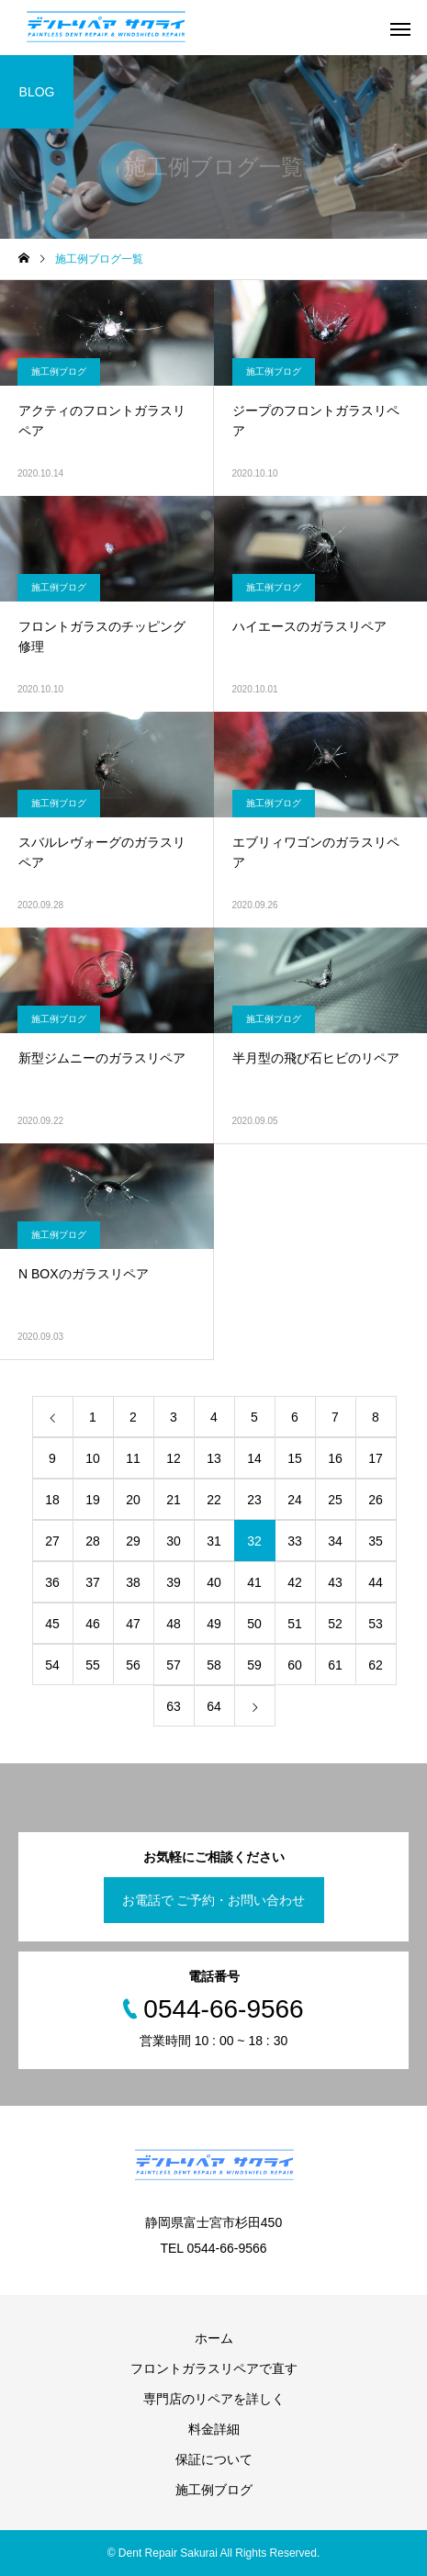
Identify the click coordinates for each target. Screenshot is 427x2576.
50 (254, 1623)
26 (375, 1499)
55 (92, 1665)
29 (133, 1541)
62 (375, 1665)
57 (173, 1665)
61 (335, 1665)
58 (214, 1665)
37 (92, 1582)
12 (173, 1458)
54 (52, 1665)
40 (214, 1582)
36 (52, 1582)
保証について (214, 2459)
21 (173, 1499)
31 (214, 1541)
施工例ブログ (58, 371)
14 (254, 1458)
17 (375, 1458)
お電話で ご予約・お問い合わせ (214, 1900)
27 (52, 1541)
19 (92, 1499)
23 (254, 1499)
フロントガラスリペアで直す (214, 2368)
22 (214, 1499)
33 (294, 1541)
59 (254, 1665)
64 (214, 1706)
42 (294, 1582)
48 (173, 1623)
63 (173, 1706)
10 (92, 1458)
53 (375, 1623)
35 (375, 1541)
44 (375, 1582)
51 (294, 1623)
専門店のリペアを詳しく (214, 2398)
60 (294, 1665)
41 (254, 1582)
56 (133, 1665)
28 (92, 1541)
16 (335, 1458)
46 (92, 1623)
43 (335, 1582)
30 (173, 1541)
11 (133, 1458)
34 (335, 1541)
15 (294, 1458)
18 (52, 1499)
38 (133, 1582)
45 (52, 1623)
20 (133, 1499)
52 (335, 1623)
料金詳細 (214, 2429)
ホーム (214, 2338)
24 (294, 1499)
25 (335, 1499)
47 (133, 1623)
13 (214, 1458)
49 (214, 1623)
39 (173, 1582)
